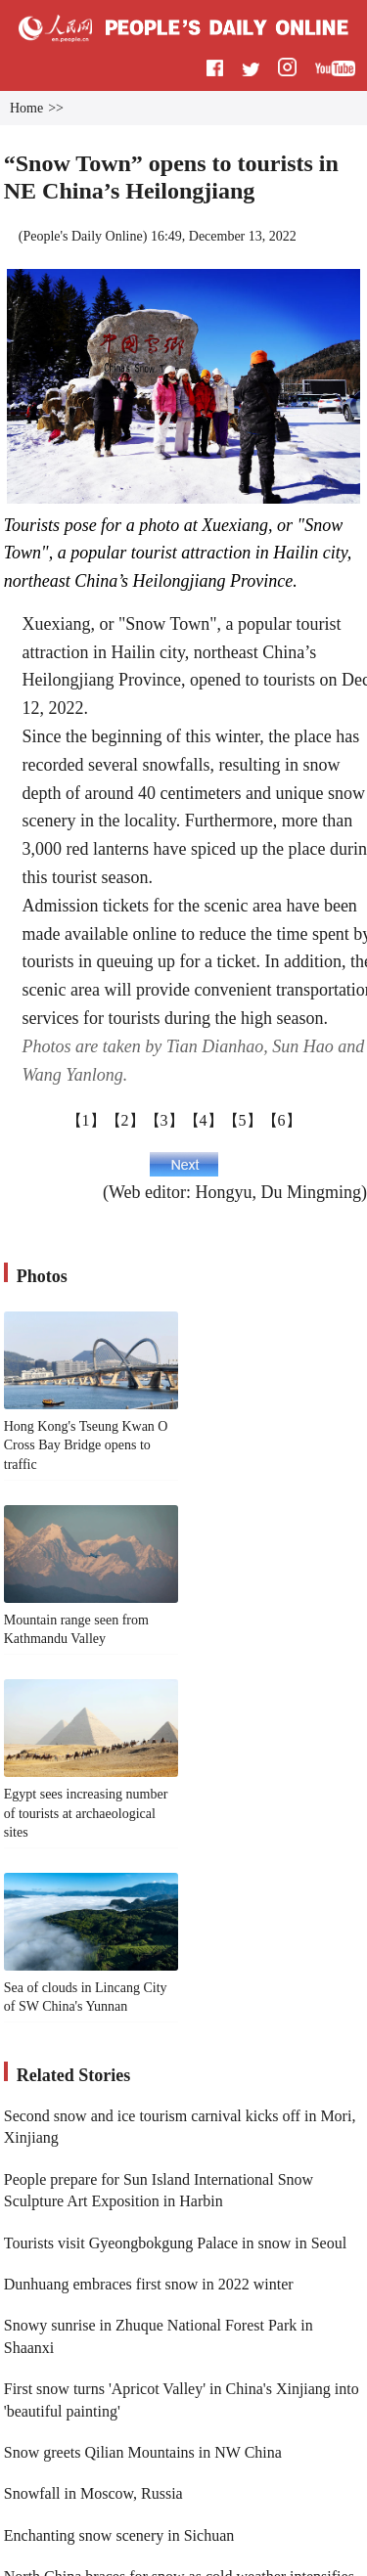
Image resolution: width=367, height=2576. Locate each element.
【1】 (86, 1120)
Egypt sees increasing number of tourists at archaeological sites (86, 1813)
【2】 (125, 1120)
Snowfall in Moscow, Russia (93, 2493)
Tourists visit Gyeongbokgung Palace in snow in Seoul (175, 2243)
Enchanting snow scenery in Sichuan (119, 2535)
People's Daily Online (82, 236)
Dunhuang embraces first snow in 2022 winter (149, 2284)
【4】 (203, 1120)
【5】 (242, 1120)
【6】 (281, 1120)
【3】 (164, 1120)
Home (26, 108)
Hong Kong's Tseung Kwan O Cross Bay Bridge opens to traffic (86, 1445)
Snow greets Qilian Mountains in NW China (143, 2452)
